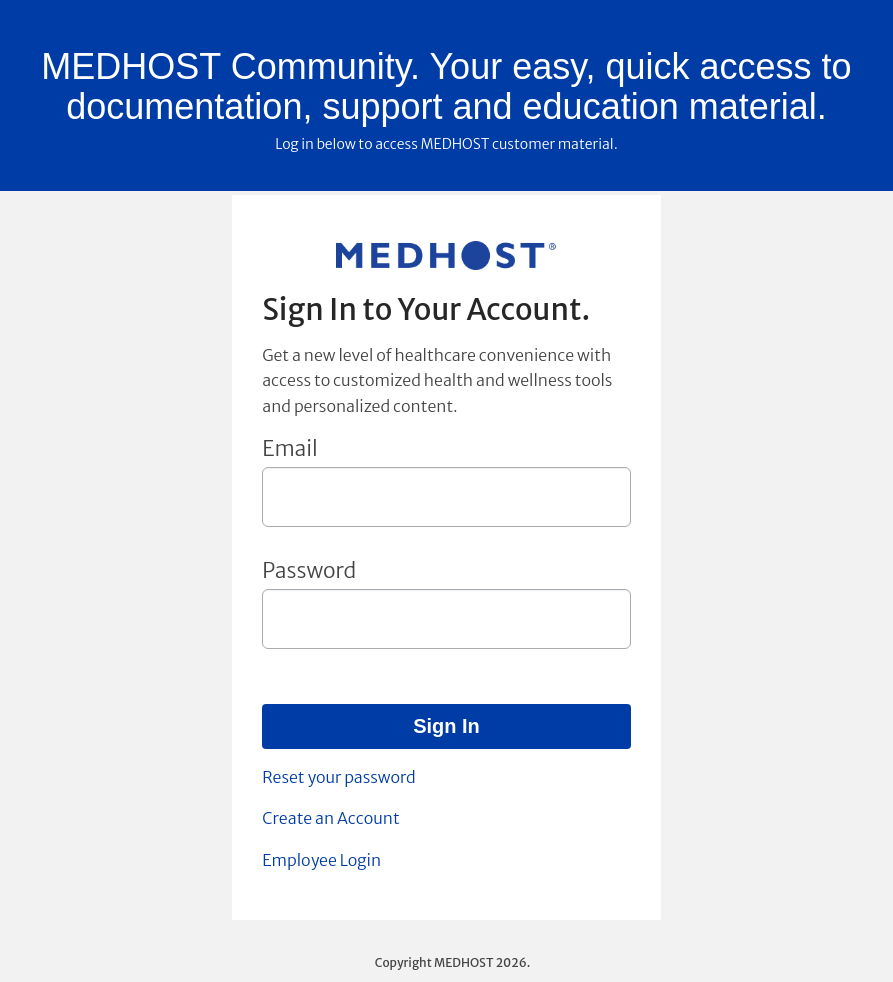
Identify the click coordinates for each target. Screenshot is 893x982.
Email (290, 448)
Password (309, 570)
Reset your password (338, 777)
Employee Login (321, 860)
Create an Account (330, 818)
